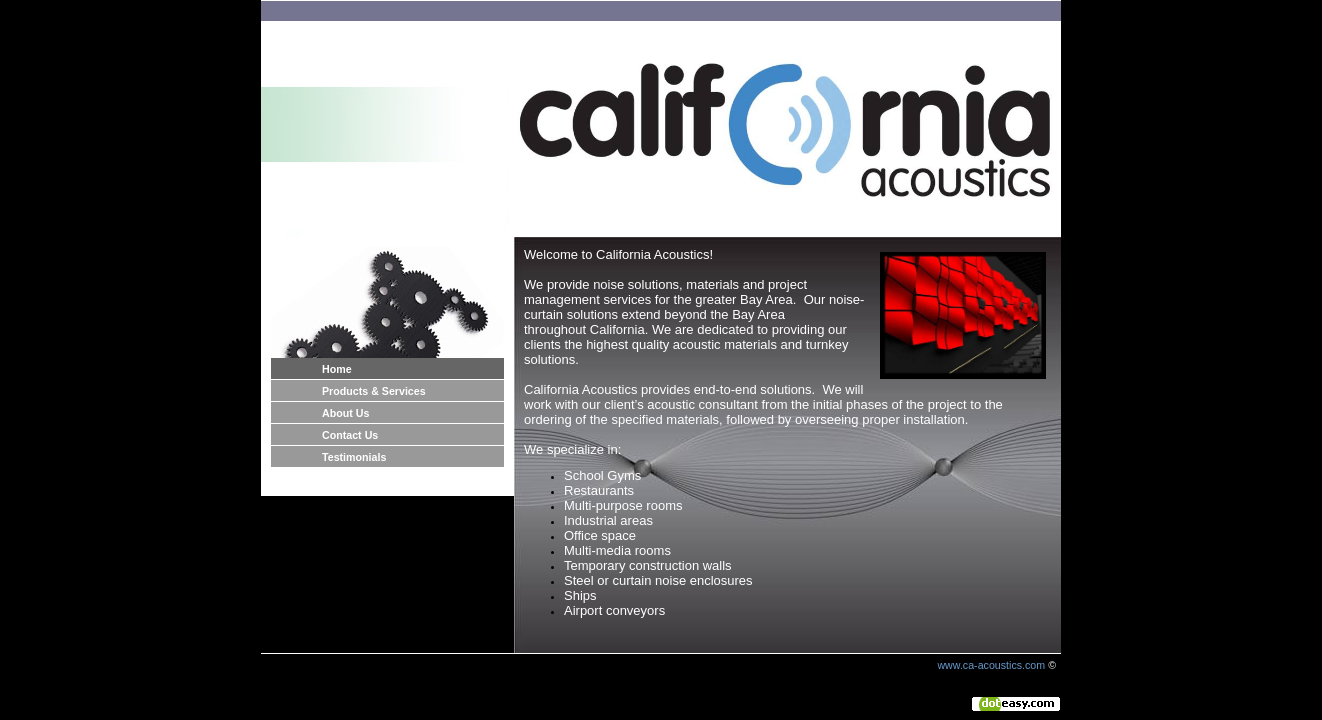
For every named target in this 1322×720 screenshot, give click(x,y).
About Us (345, 413)
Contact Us (350, 435)
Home (337, 369)
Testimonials (354, 457)
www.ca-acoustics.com (991, 665)
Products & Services (374, 391)
